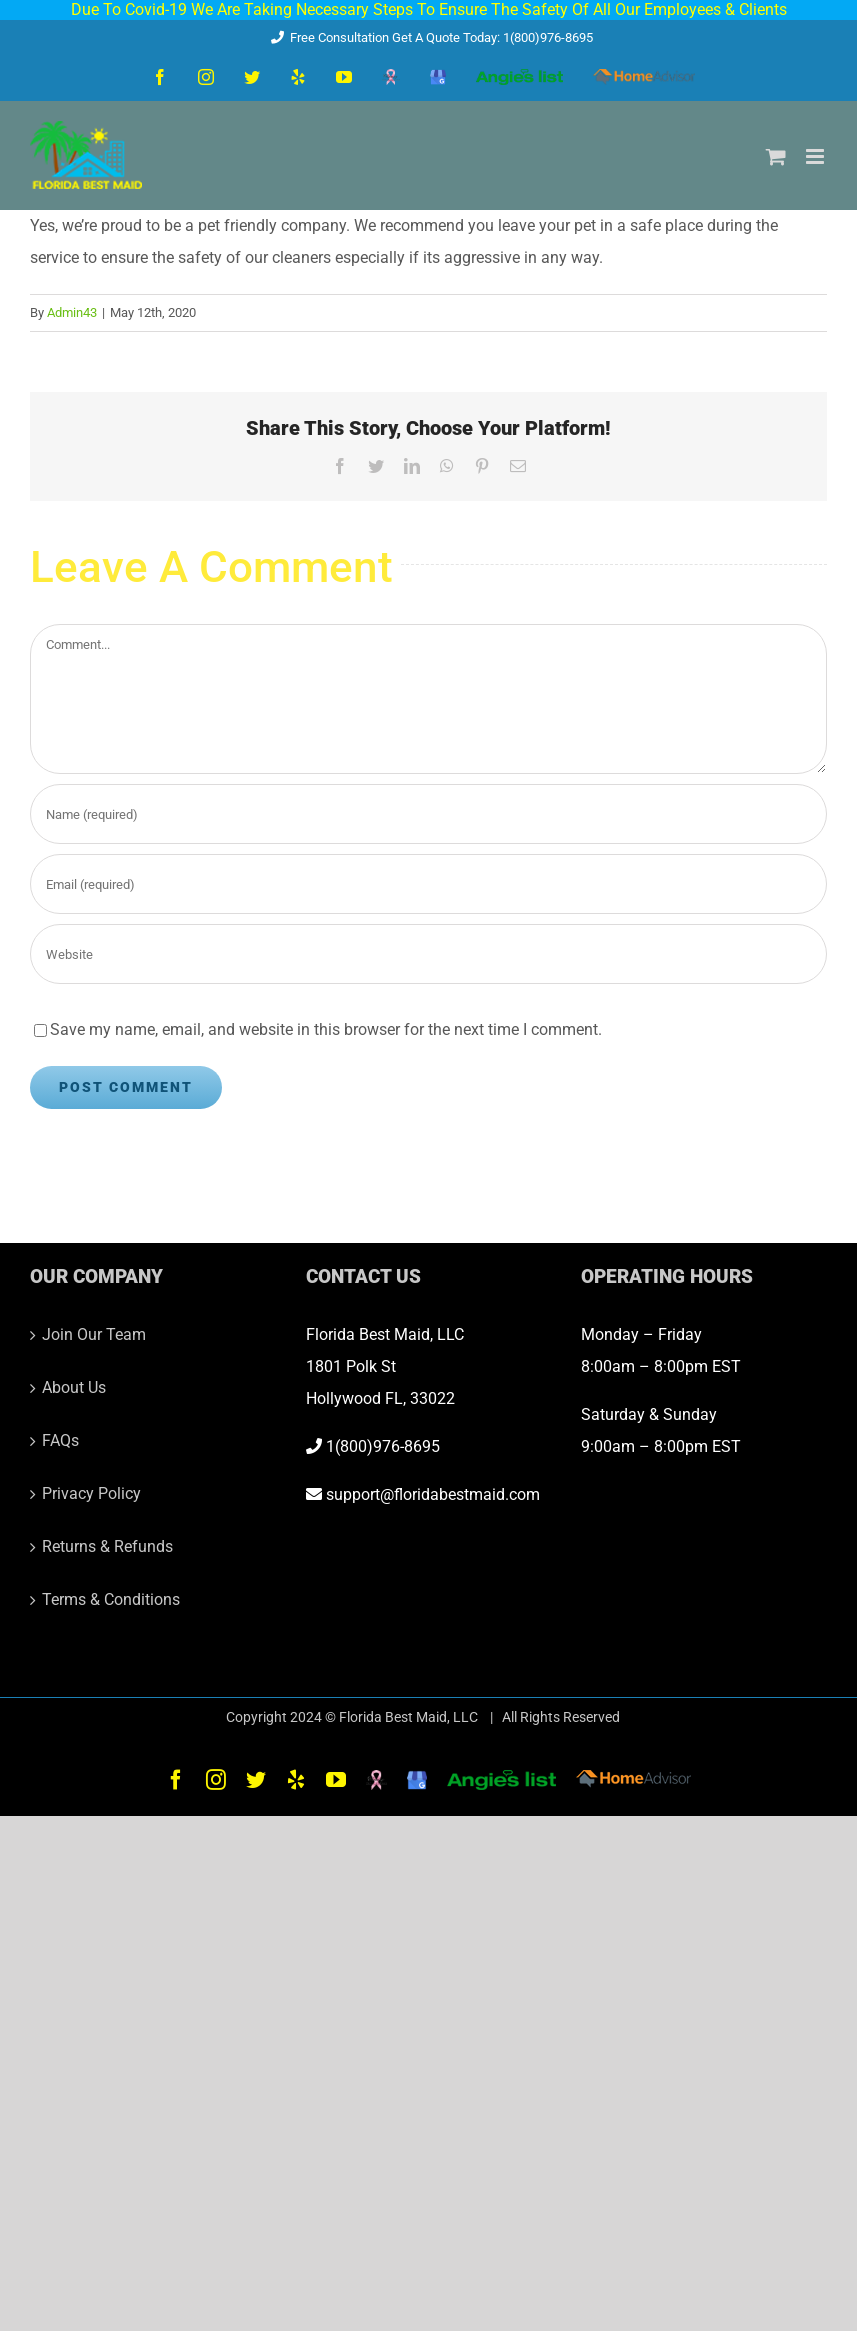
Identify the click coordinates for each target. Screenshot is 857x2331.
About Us (74, 1387)
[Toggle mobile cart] (776, 156)
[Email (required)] (428, 884)
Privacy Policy (91, 1493)
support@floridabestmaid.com (423, 1494)
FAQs (60, 1440)
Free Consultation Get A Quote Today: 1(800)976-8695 (428, 37)
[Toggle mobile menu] (816, 156)
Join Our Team (94, 1334)
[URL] (428, 954)
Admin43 (72, 312)
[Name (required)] (428, 814)
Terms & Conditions (111, 1599)
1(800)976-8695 (373, 1446)
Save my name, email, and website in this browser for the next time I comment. (326, 1029)
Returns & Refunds (107, 1546)
